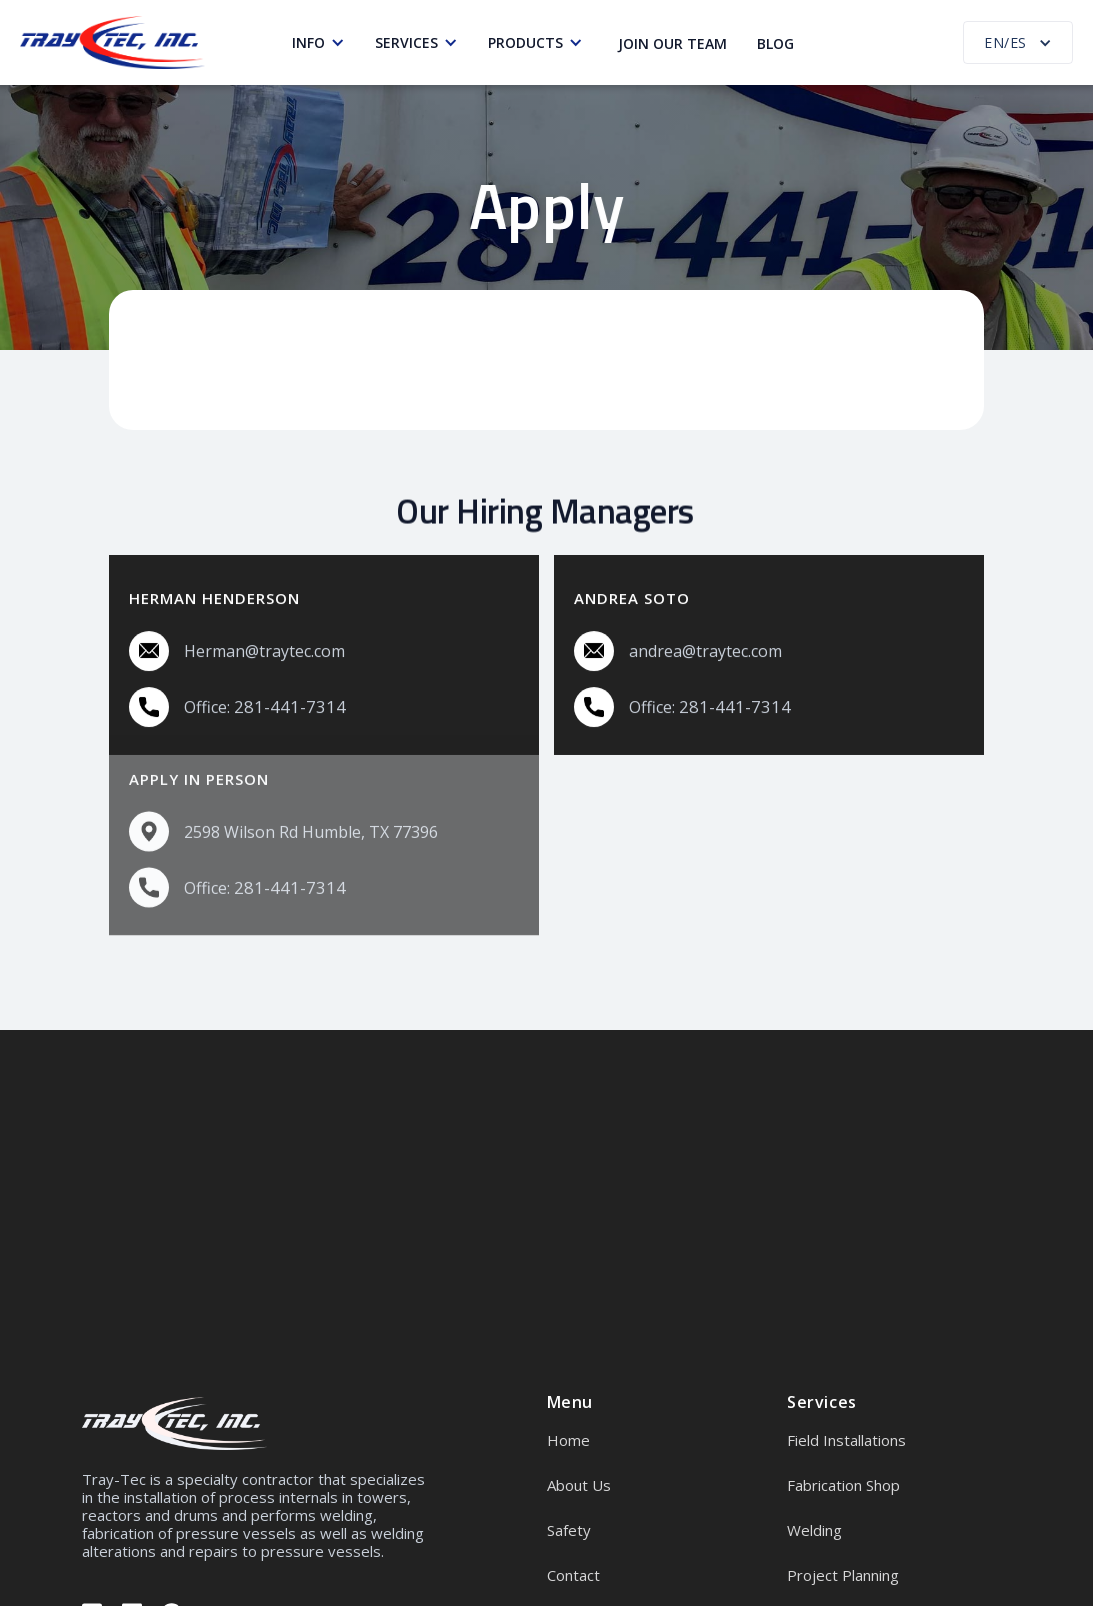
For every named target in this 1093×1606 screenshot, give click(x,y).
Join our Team (672, 43)
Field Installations (846, 1440)
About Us (579, 1485)
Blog (775, 43)
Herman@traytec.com (264, 650)
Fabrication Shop (843, 1485)
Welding (814, 1530)
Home (568, 1440)
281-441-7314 (290, 705)
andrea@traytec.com (705, 650)
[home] (112, 42)
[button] (323, 43)
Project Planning (843, 1575)
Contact (573, 1575)
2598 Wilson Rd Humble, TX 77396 (311, 805)
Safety (569, 1530)
